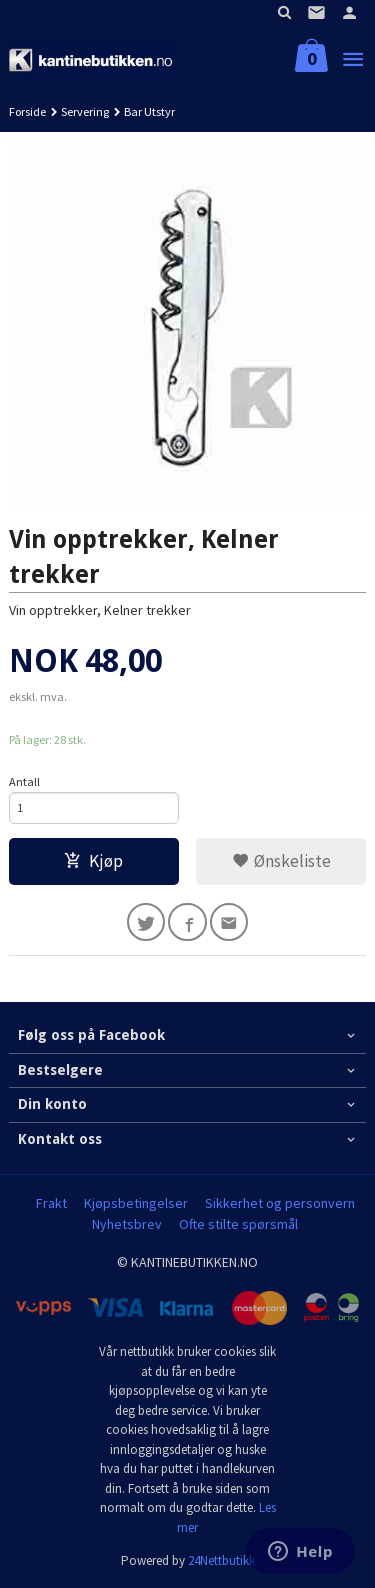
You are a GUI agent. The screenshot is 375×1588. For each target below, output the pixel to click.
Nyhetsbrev (127, 1224)
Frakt (51, 1203)
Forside (27, 111)
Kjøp (93, 861)
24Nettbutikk (221, 1560)
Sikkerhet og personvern (280, 1203)
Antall (24, 781)
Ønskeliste (281, 861)
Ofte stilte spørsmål (238, 1224)
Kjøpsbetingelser (136, 1203)
